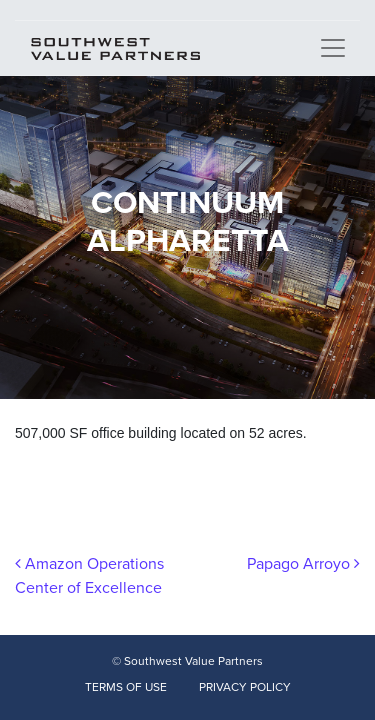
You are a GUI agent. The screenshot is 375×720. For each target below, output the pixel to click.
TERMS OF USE (126, 687)
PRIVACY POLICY (245, 687)
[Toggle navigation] (333, 48)
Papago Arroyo (303, 564)
